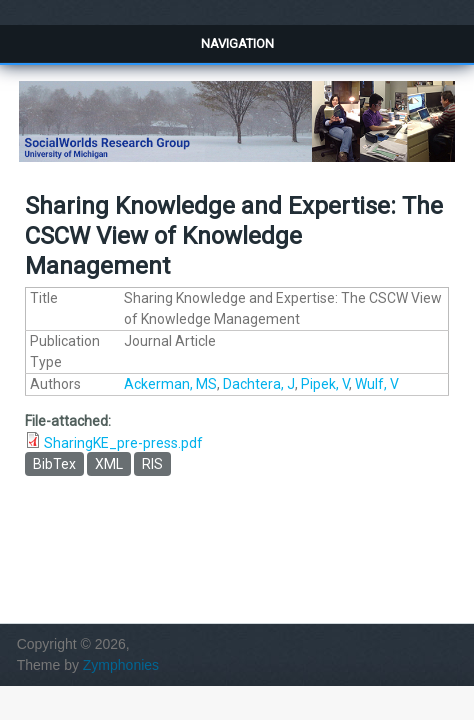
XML (109, 464)
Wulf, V (377, 384)
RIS (152, 464)
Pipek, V (325, 384)
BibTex (54, 464)
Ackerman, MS (170, 384)
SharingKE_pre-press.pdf (123, 443)
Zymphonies (121, 665)
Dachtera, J (259, 384)
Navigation (237, 43)
